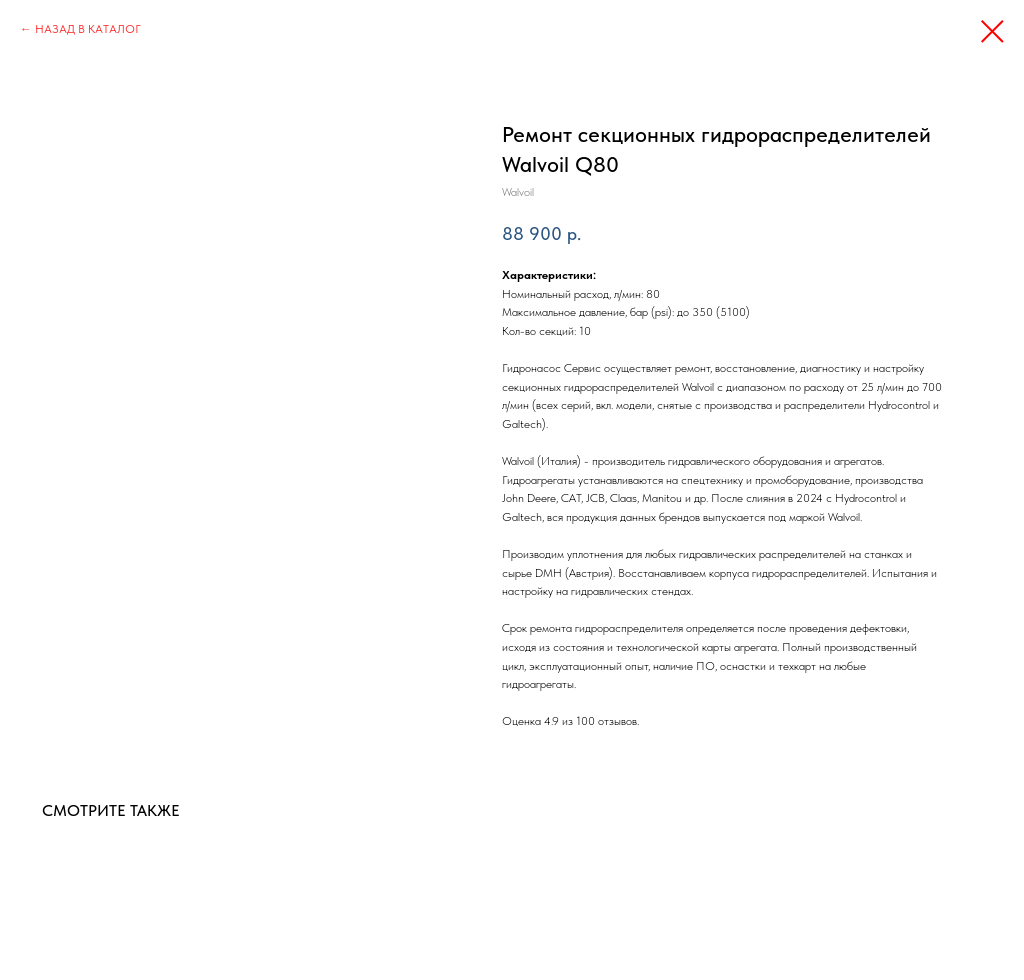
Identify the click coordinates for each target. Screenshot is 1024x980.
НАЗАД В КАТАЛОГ (88, 29)
